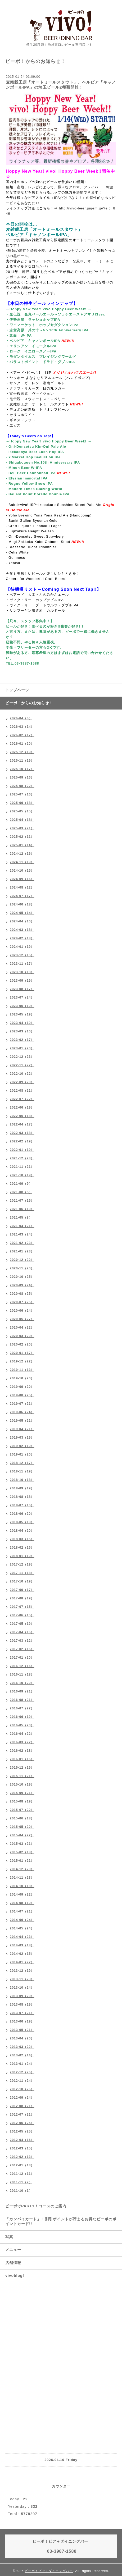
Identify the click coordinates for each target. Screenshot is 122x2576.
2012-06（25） (22, 2123)
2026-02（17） (22, 735)
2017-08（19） (22, 1598)
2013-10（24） (22, 1987)
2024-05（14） (22, 913)
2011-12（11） (22, 2174)
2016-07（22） (22, 1708)
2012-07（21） (22, 2114)
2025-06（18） (22, 803)
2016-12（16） (22, 1666)
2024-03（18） (22, 930)
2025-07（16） (22, 794)
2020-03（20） (22, 1336)
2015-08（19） (22, 1801)
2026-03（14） (22, 727)
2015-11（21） (22, 1776)
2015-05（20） (22, 1827)
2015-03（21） (22, 1844)
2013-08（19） (22, 2004)
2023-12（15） (22, 955)
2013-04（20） (22, 2038)
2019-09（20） (22, 1387)
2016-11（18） (22, 1674)
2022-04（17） (22, 1124)
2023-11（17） (22, 964)
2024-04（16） (22, 921)
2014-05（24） (22, 1928)
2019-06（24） (22, 1412)
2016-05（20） (22, 1725)
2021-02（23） (22, 1243)
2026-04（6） (21, 718)
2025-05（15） (22, 811)
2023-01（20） (22, 1048)
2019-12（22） (22, 1361)
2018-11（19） (22, 1471)
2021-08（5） (21, 1192)
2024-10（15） (22, 870)
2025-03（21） (22, 828)
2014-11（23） (22, 1877)
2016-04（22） (22, 1734)
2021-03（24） (22, 1234)
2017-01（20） (22, 1657)
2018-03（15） (22, 1539)
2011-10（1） (21, 2191)
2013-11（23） (22, 1979)
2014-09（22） (22, 1894)
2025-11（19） (22, 760)
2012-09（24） (22, 2097)
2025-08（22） (22, 786)
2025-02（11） (22, 837)
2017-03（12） (22, 1640)
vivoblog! (14, 2275)
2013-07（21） (22, 2013)
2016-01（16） (22, 1759)
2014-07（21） (22, 1911)
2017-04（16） (22, 1632)
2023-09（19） (22, 980)
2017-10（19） (22, 1581)
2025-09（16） (22, 777)
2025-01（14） (22, 845)
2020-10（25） (22, 1277)
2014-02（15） (22, 1954)
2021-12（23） (22, 1158)
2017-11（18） (22, 1573)
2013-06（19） (22, 2021)
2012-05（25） (22, 2131)
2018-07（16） (22, 1505)
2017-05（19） (22, 1624)
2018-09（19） (22, 1488)
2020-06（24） (22, 1310)
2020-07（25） (22, 1302)
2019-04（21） (22, 1429)
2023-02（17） (22, 1040)
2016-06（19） (22, 1717)
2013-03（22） (22, 2047)
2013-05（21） (22, 2030)
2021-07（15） (22, 1200)
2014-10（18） (22, 1886)
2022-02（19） (22, 1141)
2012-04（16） (22, 2140)
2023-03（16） (22, 1031)
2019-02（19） (22, 1446)
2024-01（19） (22, 947)
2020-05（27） (22, 1319)
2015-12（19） (22, 1767)
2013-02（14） (22, 2055)
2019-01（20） (22, 1454)
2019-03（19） (22, 1437)
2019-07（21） (22, 1404)
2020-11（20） (22, 1268)
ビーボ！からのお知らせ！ (29, 703)
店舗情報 (13, 2263)
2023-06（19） (22, 1006)
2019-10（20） (22, 1378)
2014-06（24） (22, 1920)
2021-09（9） (21, 1184)
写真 (9, 2237)
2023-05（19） (22, 1014)
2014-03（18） (22, 1945)
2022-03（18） (22, 1133)
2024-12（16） (22, 853)
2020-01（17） (22, 1353)
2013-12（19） (22, 1971)
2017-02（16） (22, 1649)
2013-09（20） (22, 1996)
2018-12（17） (22, 1463)
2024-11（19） (22, 862)
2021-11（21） (22, 1167)
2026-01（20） (22, 743)
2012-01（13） (22, 2165)
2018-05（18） (22, 1522)
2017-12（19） (22, 1564)
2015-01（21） (22, 1861)
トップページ (17, 690)
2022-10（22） (22, 1074)
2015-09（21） (22, 1793)
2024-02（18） (22, 938)
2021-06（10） (22, 1209)
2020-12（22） (22, 1260)
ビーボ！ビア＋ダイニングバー (49, 2571)
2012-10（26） (22, 2089)
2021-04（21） (22, 1226)
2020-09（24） (22, 1285)
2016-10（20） (22, 1683)
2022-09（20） (22, 1082)
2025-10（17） (22, 769)
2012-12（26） (22, 2072)
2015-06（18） (22, 1818)
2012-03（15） (22, 2148)
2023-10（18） (22, 972)
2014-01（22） (22, 1962)
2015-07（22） (22, 1810)
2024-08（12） (22, 887)
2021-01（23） (22, 1251)
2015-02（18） (22, 1852)
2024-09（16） (22, 879)
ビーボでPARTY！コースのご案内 (35, 2206)
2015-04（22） (22, 1835)
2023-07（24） (22, 997)
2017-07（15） (22, 1607)
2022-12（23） (22, 1057)
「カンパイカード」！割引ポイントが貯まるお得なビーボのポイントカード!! (60, 2221)
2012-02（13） (22, 2157)
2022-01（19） (22, 1150)
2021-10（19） (22, 1175)
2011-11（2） (21, 2182)
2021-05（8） (21, 1217)
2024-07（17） (22, 896)
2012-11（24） (22, 2081)
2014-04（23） (22, 1937)
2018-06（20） (22, 1514)
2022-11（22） (22, 1065)
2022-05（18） (22, 1116)
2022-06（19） (22, 1107)
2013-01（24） (22, 2064)
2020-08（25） (22, 1294)
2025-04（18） (22, 820)
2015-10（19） (22, 1784)
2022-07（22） (22, 1099)
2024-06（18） (22, 904)
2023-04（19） (22, 1023)
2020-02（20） (22, 1344)
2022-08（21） (22, 1090)
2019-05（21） (22, 1420)
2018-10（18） (22, 1480)
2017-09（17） (22, 1590)
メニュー (13, 2250)
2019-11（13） (22, 1370)
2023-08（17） (22, 989)
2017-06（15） (22, 1615)
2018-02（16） (22, 1547)
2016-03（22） (22, 1742)
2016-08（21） (22, 1700)
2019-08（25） (22, 1395)
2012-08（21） (22, 2106)
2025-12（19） (22, 752)
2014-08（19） (22, 1903)
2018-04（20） (22, 1530)
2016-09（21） (22, 1691)
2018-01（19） (22, 1556)
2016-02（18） (22, 1751)
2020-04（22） (22, 1327)
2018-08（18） (22, 1497)
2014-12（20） (22, 1869)
